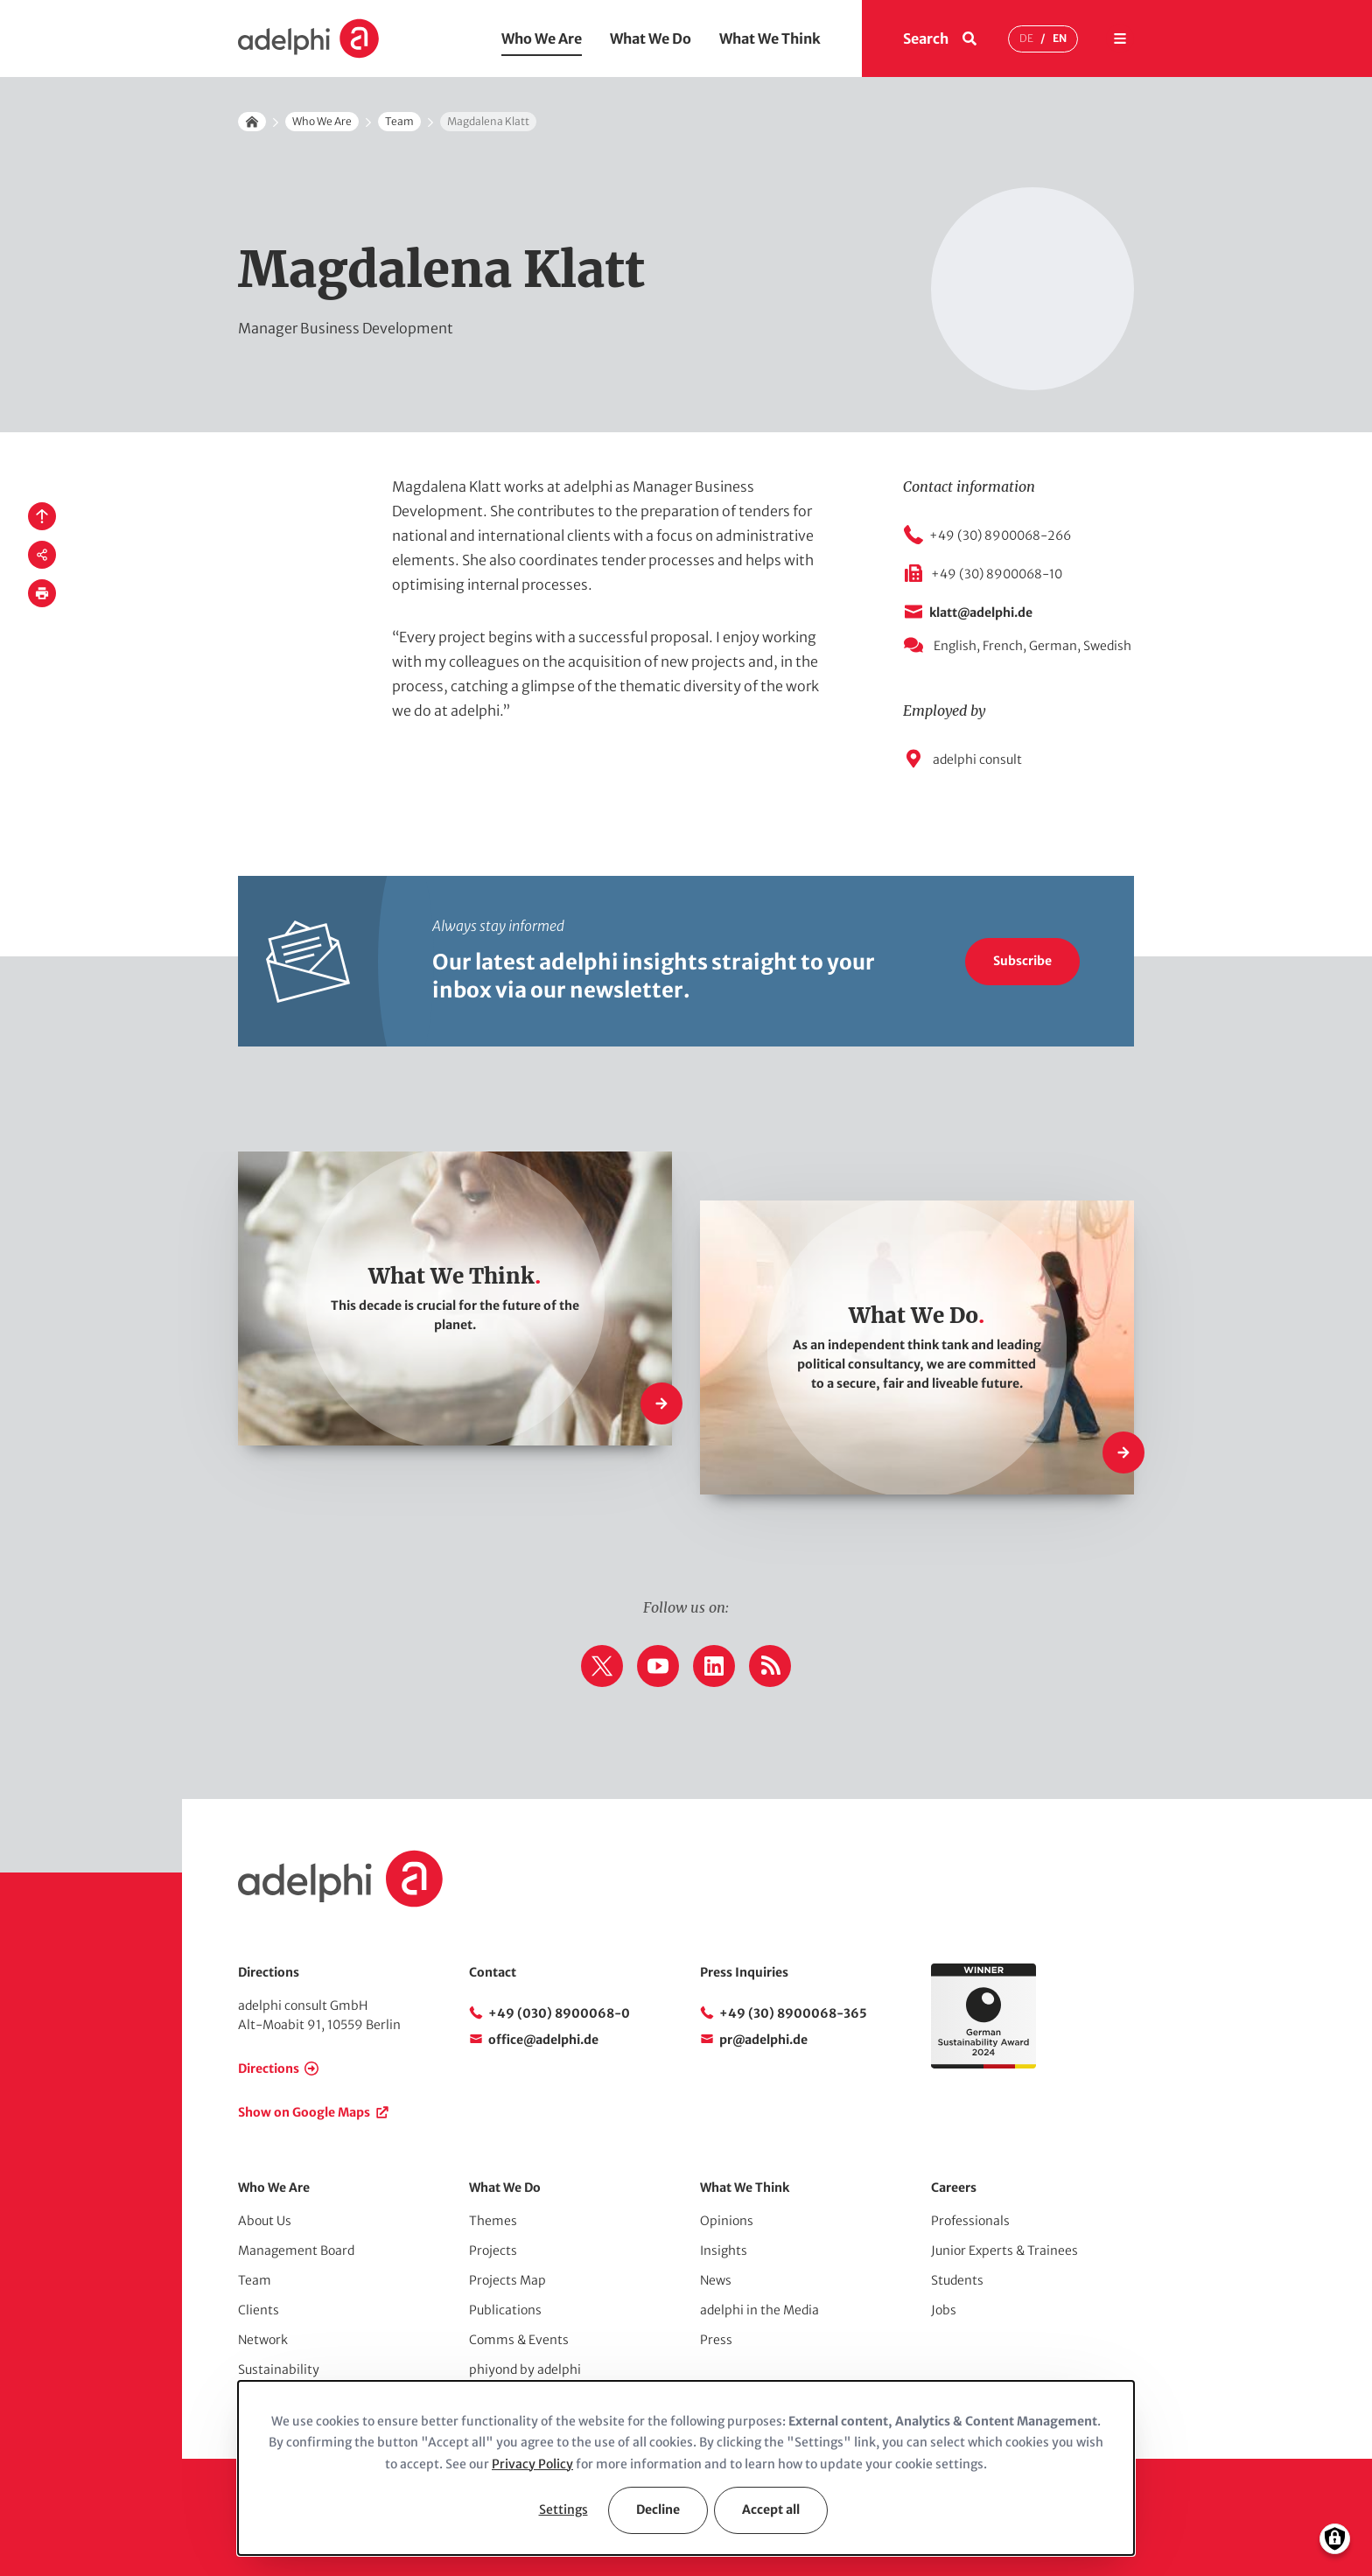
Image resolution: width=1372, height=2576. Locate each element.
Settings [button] (563, 2509)
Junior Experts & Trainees (1004, 2250)
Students (957, 2280)
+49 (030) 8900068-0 (559, 2013)
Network (263, 2340)
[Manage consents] (1335, 2539)
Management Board (296, 2250)
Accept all (771, 2509)
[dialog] (686, 2468)
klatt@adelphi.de (980, 612)
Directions (268, 2068)
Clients (258, 2310)
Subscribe (1022, 961)
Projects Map (507, 2280)
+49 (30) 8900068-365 (793, 2013)
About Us (264, 2221)
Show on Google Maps (304, 2112)
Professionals (970, 2221)
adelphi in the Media (759, 2310)
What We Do (650, 38)
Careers (953, 2187)
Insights (723, 2250)
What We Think (770, 38)
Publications (505, 2310)
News (716, 2280)
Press (716, 2340)
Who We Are (541, 38)
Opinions (726, 2221)
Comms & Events (519, 2340)
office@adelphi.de (543, 2040)
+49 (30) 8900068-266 (1000, 535)
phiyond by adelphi (525, 2369)
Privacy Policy (532, 2464)
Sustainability (278, 2369)
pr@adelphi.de (763, 2040)
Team (399, 121)
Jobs (943, 2310)
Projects (493, 2250)
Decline (658, 2509)
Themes (493, 2221)
